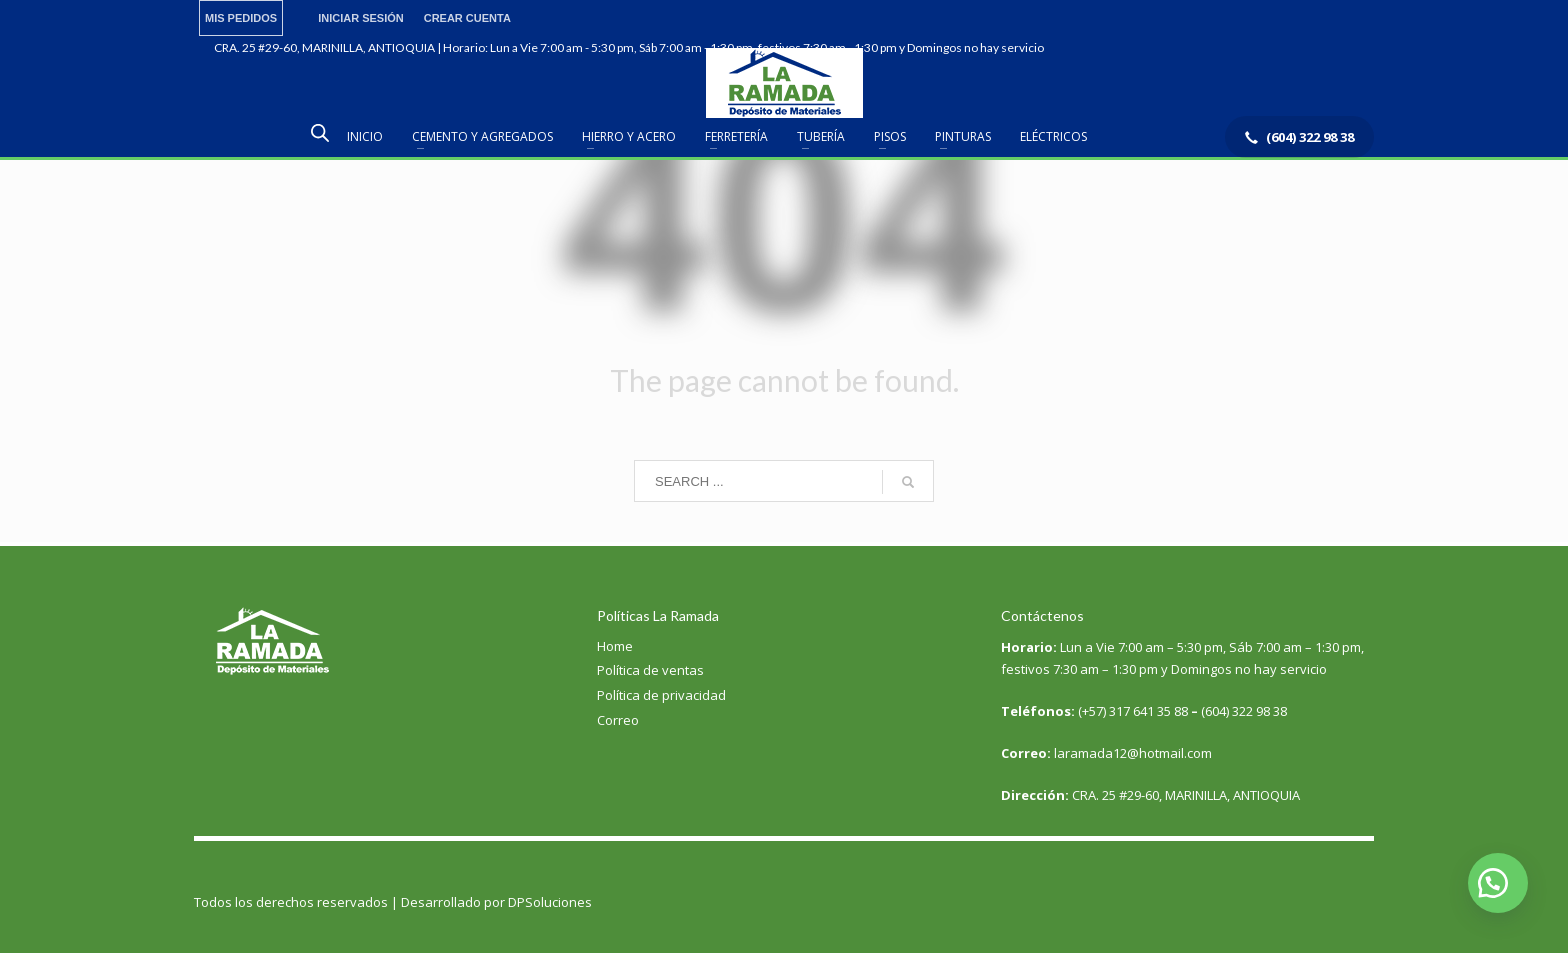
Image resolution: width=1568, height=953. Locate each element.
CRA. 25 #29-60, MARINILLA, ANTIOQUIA (1150, 795)
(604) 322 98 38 (1244, 711)
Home (615, 646)
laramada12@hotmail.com (1106, 753)
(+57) (1093, 711)
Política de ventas (650, 670)
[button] (1498, 883)
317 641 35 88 (1148, 711)
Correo (618, 720)
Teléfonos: (1039, 711)
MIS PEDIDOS (241, 18)
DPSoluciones (550, 902)
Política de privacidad (661, 695)
